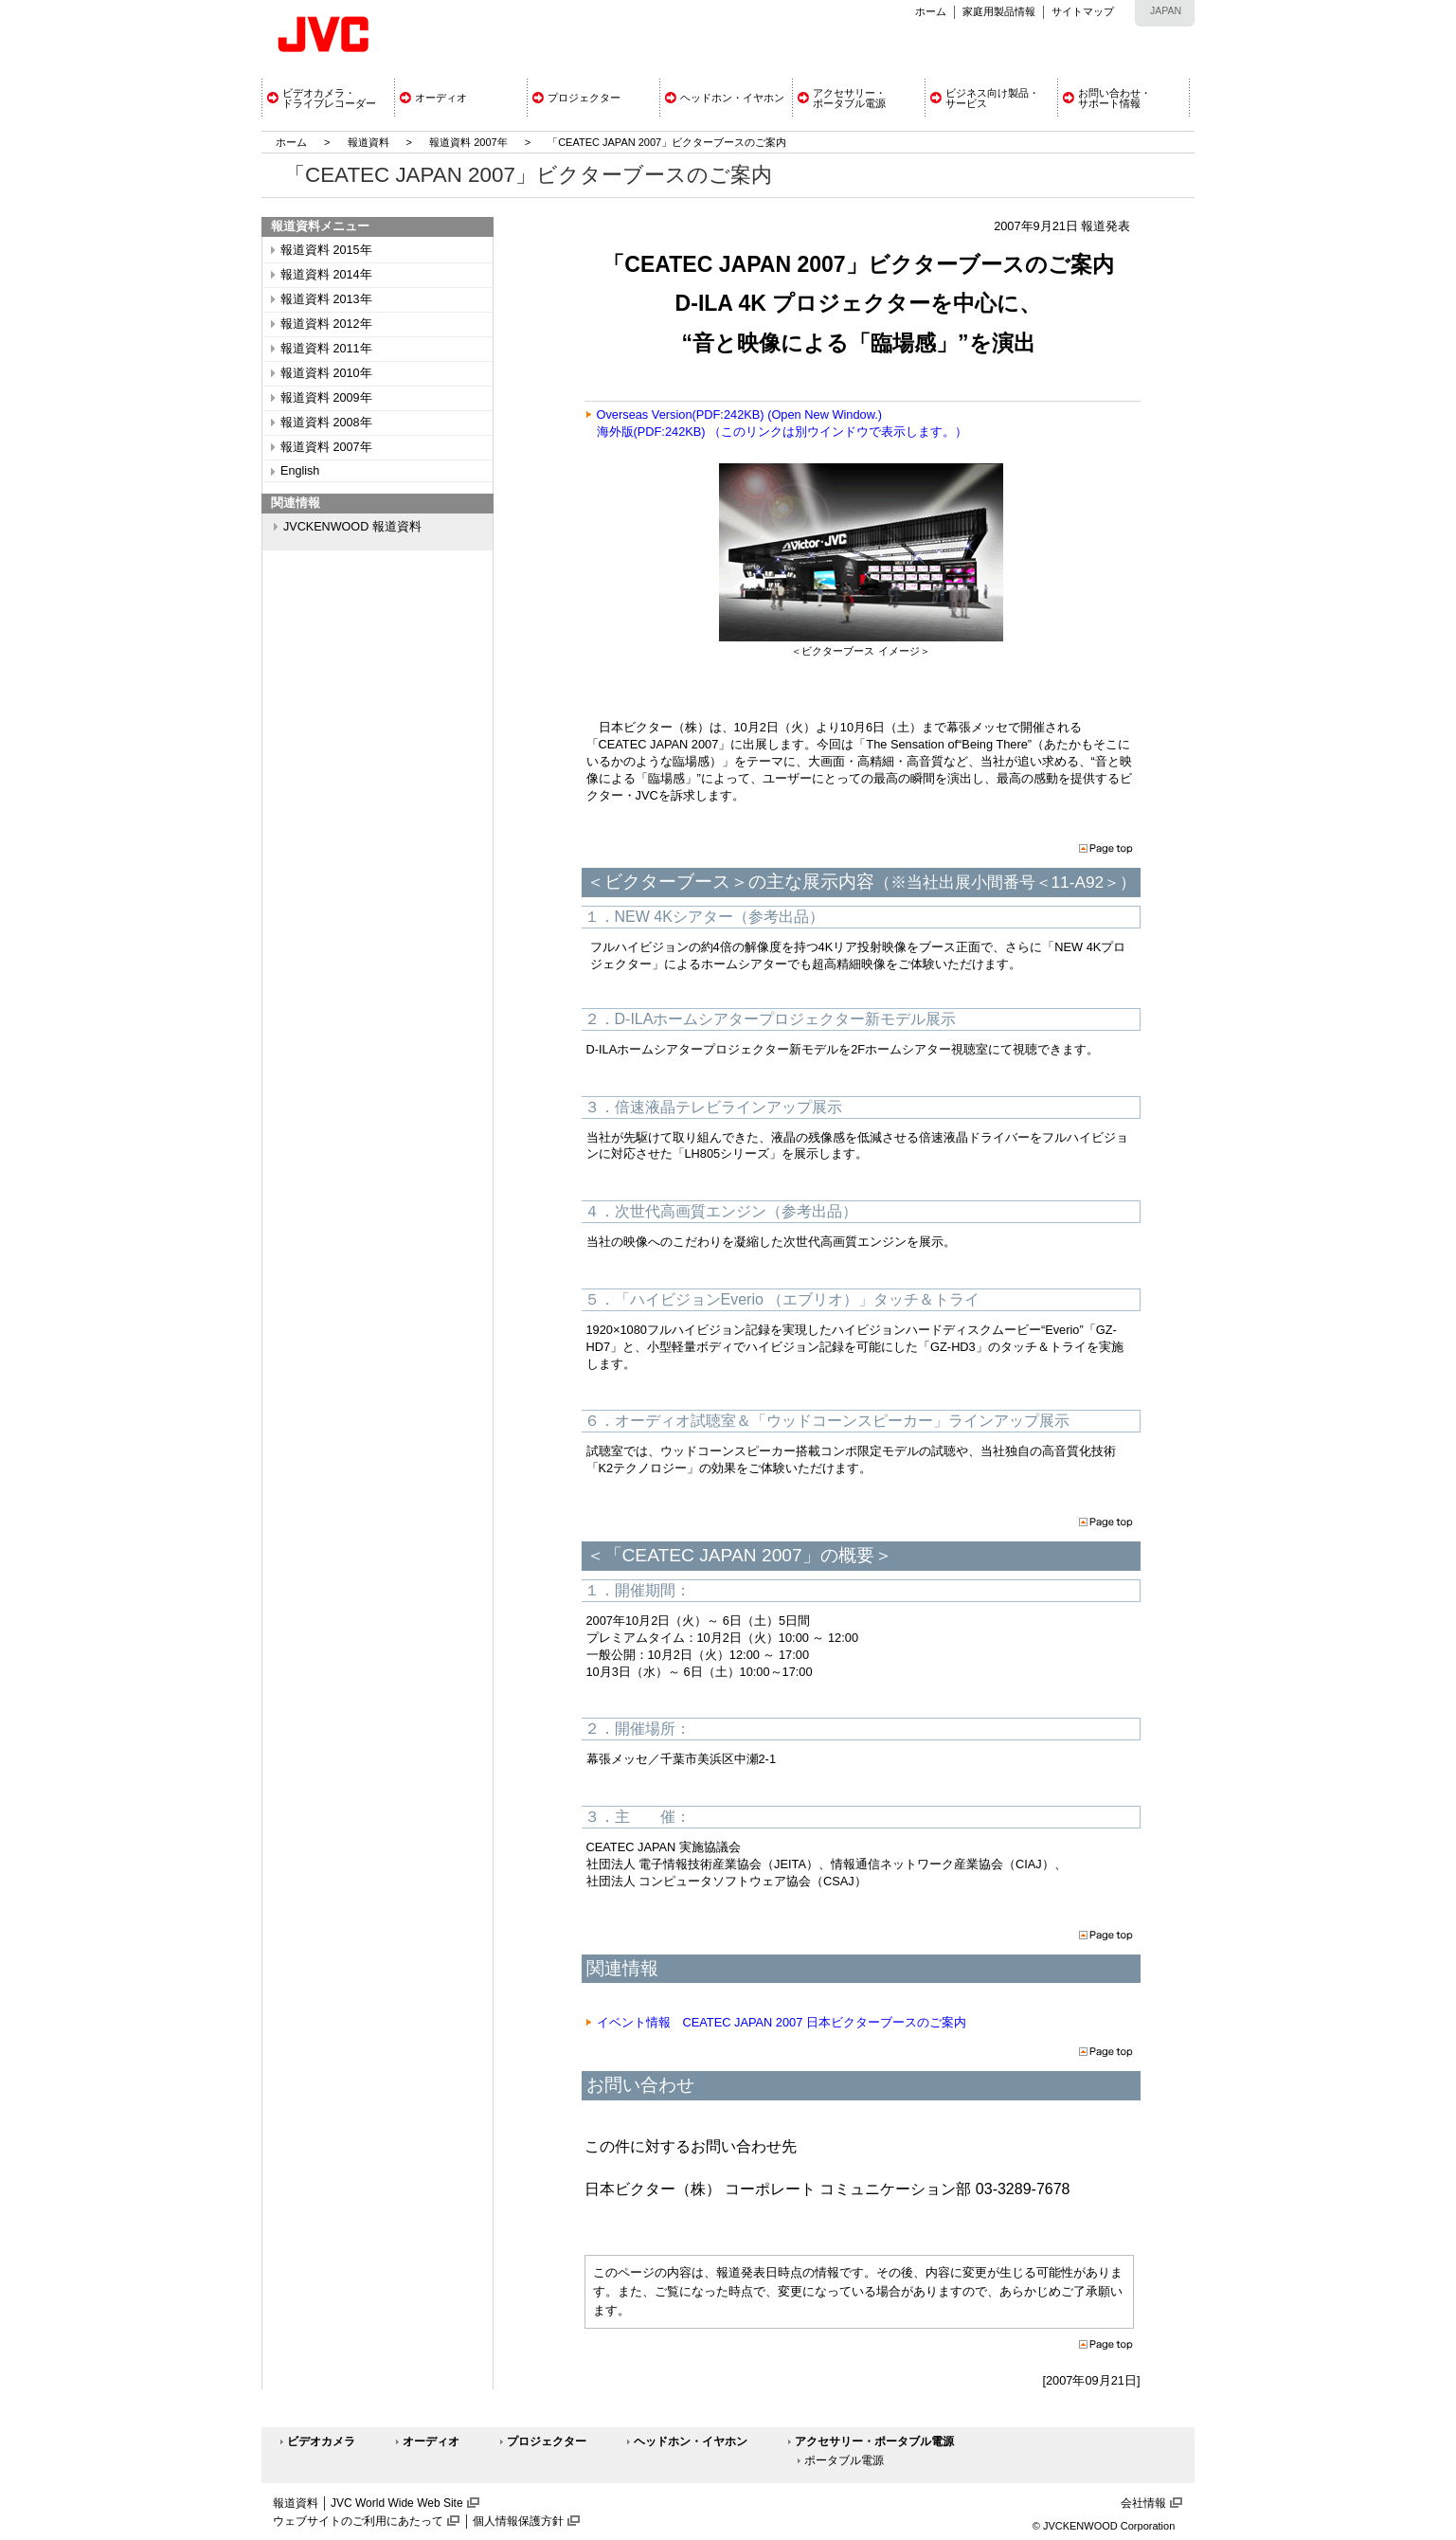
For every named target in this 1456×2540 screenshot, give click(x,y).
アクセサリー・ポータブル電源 (874, 2441)
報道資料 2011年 (326, 348)
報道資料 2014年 (326, 274)
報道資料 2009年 (326, 398)
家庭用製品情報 (998, 11)
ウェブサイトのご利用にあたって (358, 2521)
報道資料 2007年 (468, 142)
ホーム (930, 11)
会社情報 (1143, 2503)
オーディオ (431, 2441)
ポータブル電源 (844, 2460)
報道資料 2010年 (326, 373)
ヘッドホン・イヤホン (690, 2441)
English (299, 470)
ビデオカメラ (321, 2441)
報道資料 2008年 (326, 422)
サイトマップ (1083, 11)
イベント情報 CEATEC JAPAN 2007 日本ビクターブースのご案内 (781, 2022)
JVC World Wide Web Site (397, 2503)
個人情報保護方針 (518, 2521)
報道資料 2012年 (326, 324)
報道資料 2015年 (326, 250)
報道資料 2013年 (326, 299)
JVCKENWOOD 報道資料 (352, 526)
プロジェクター (546, 2441)
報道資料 (368, 142)
